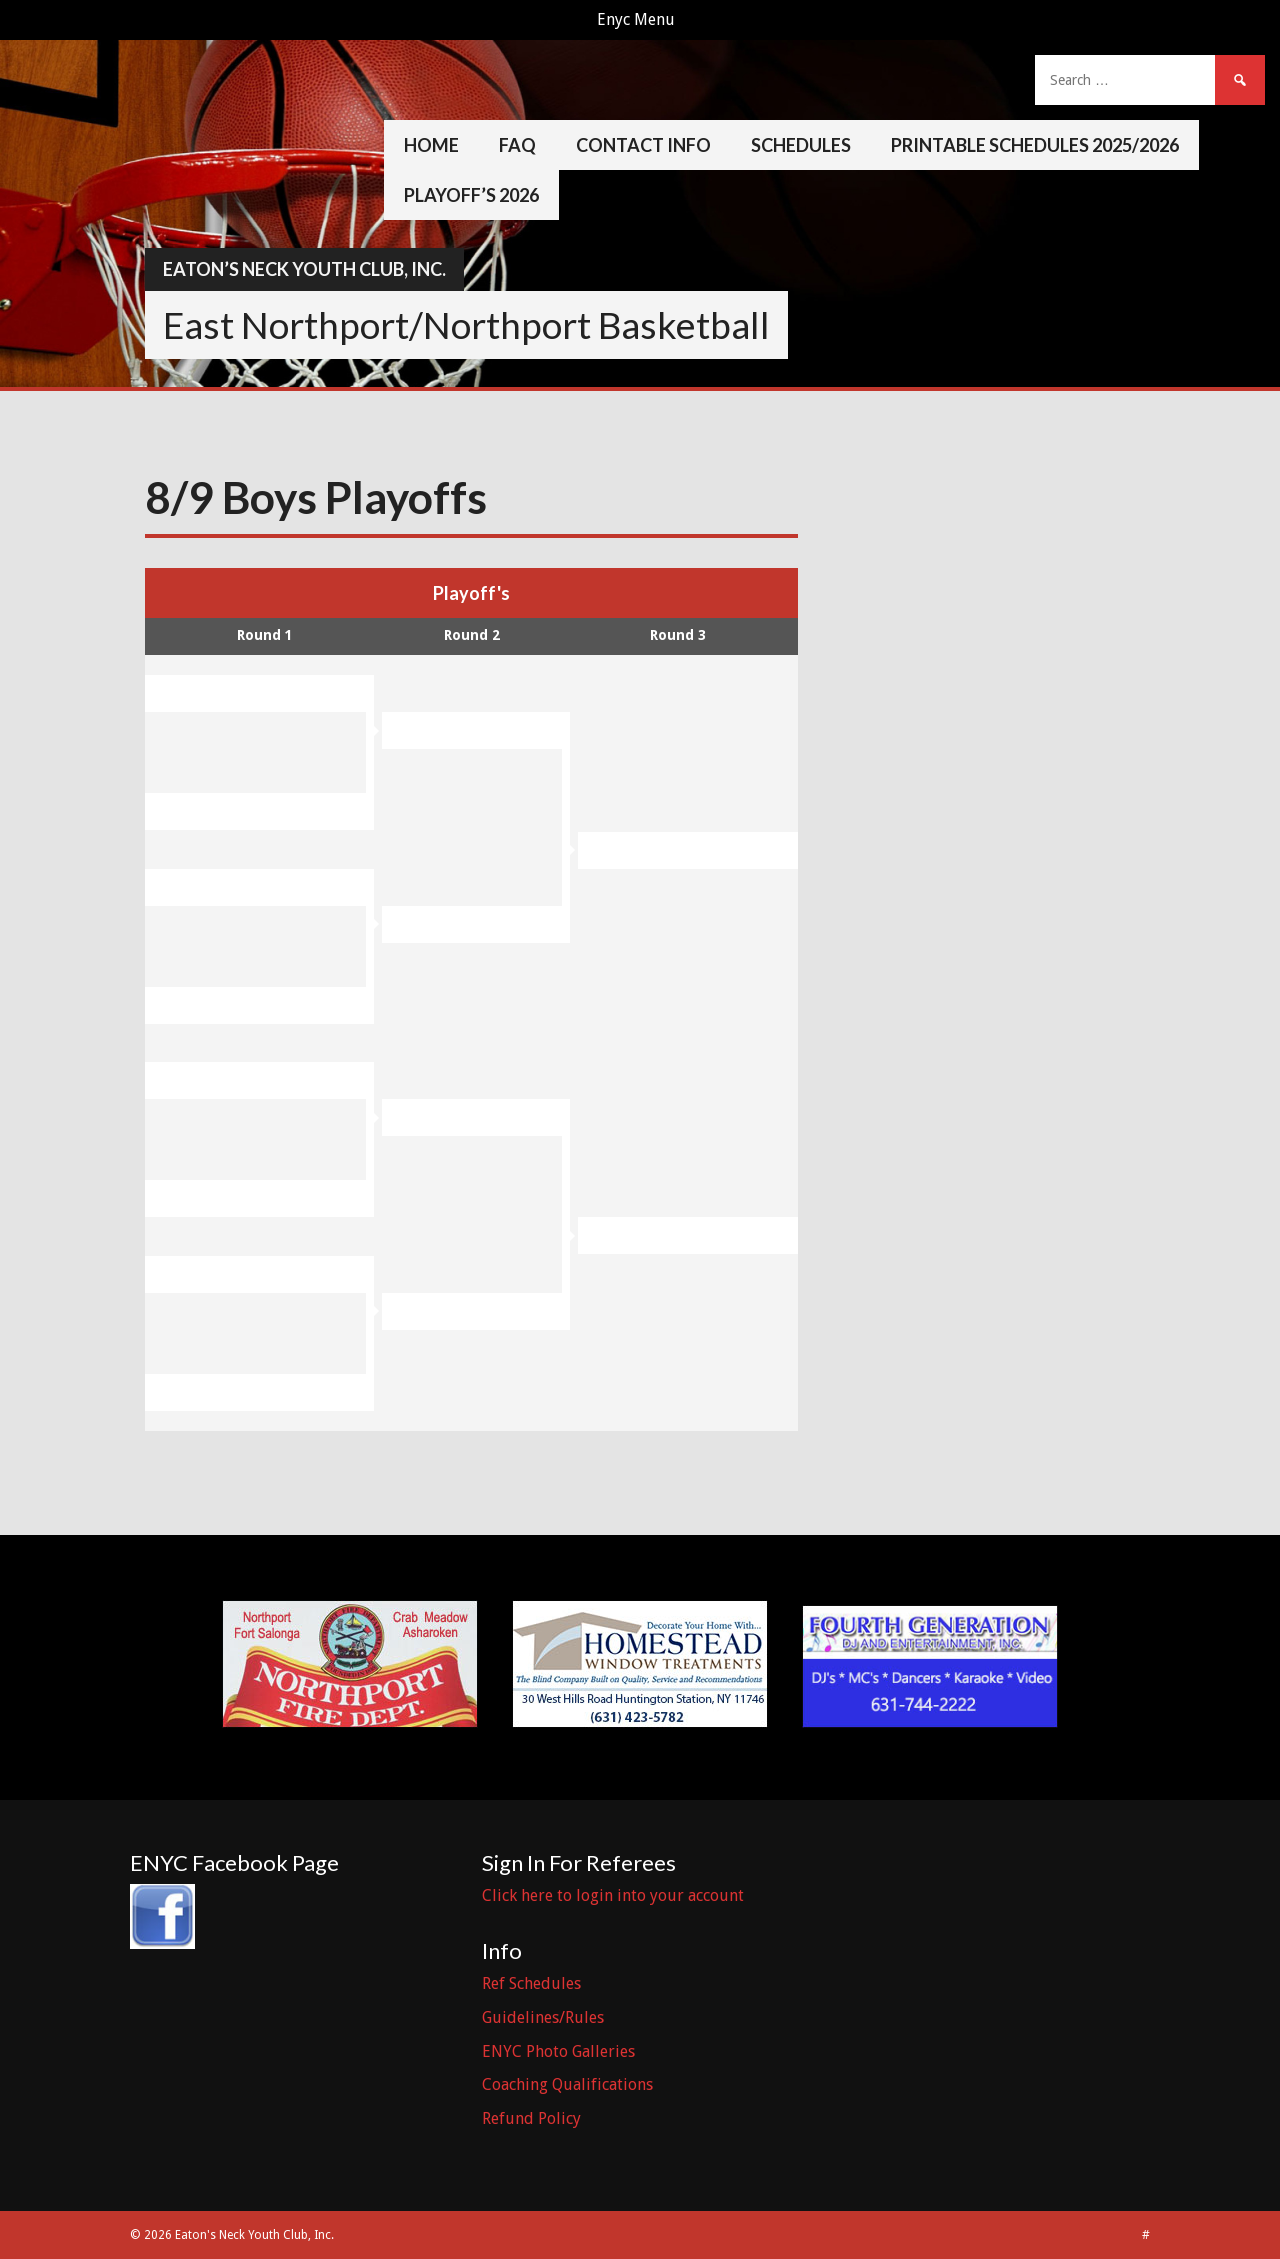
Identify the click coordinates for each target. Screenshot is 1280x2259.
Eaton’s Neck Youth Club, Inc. (304, 269)
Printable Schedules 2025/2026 (1035, 145)
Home (431, 145)
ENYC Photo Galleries (558, 2051)
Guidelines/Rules (543, 2017)
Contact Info (643, 145)
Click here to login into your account (613, 1895)
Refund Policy (531, 2118)
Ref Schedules (531, 1983)
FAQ (517, 145)
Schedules (801, 145)
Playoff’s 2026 (471, 195)
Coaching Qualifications (567, 2084)
